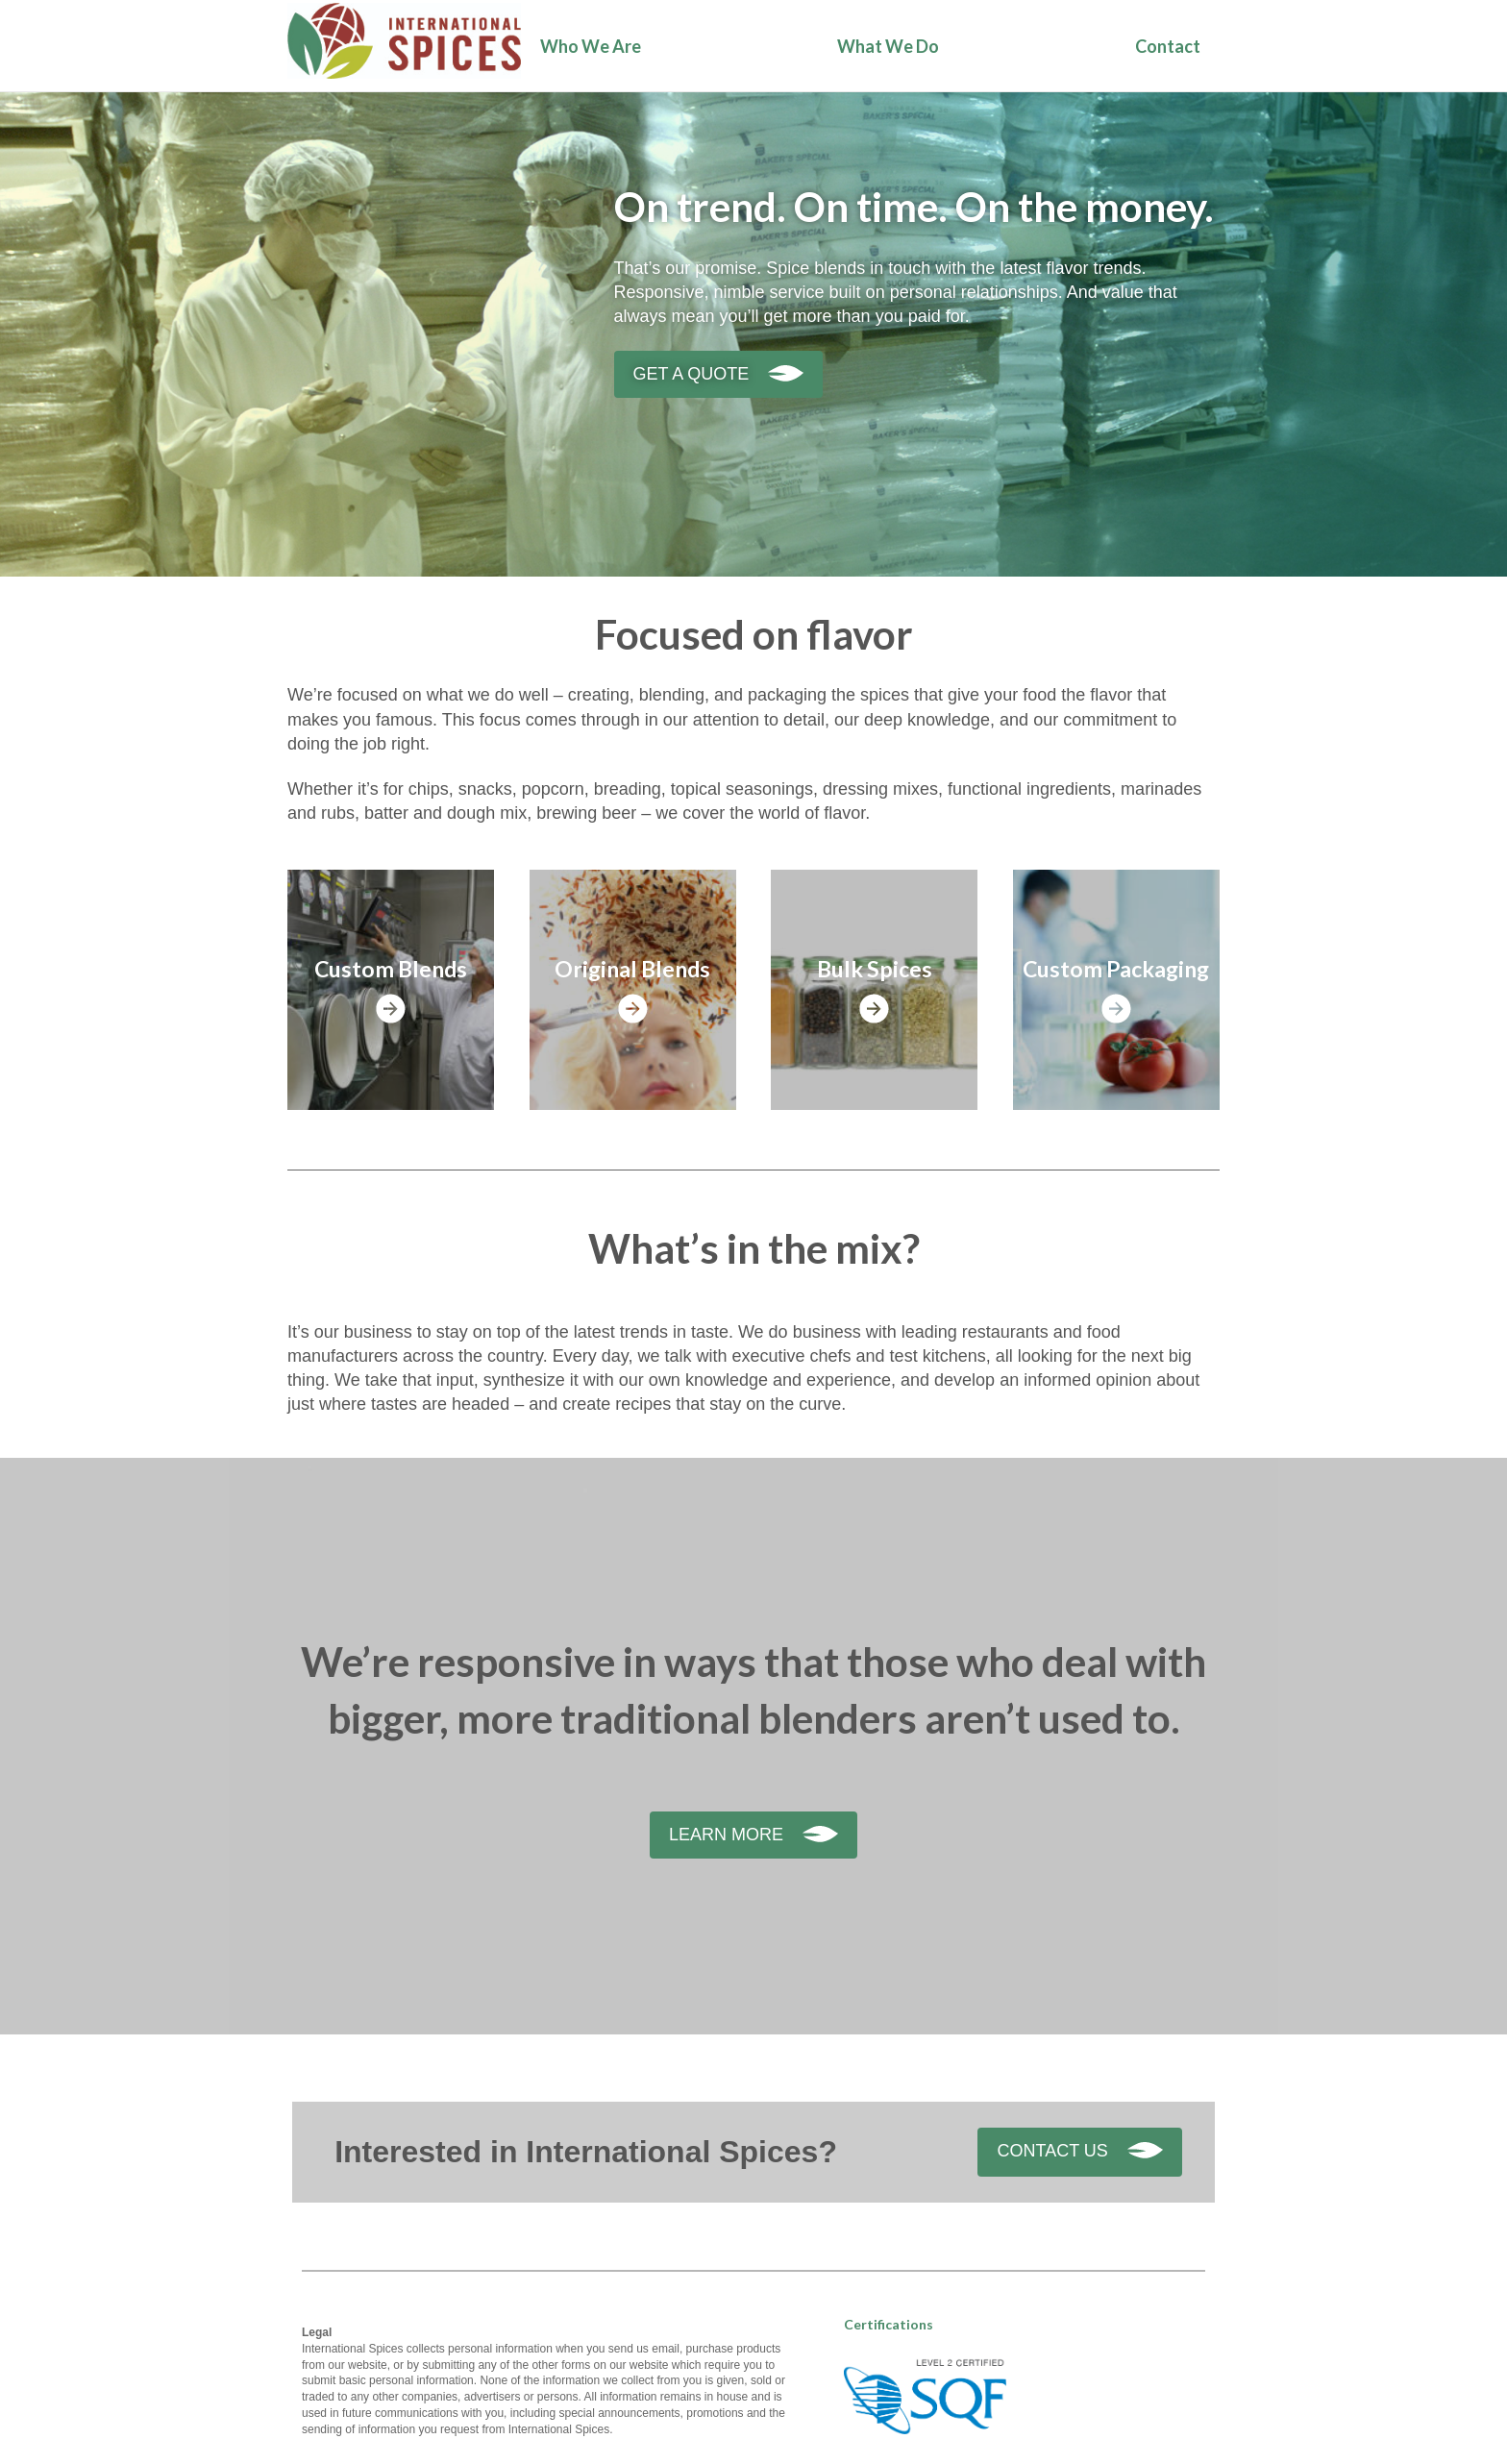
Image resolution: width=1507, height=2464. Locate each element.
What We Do (888, 46)
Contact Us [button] (1052, 2150)
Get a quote (691, 373)
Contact (1167, 46)
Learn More (726, 1834)
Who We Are (590, 46)
